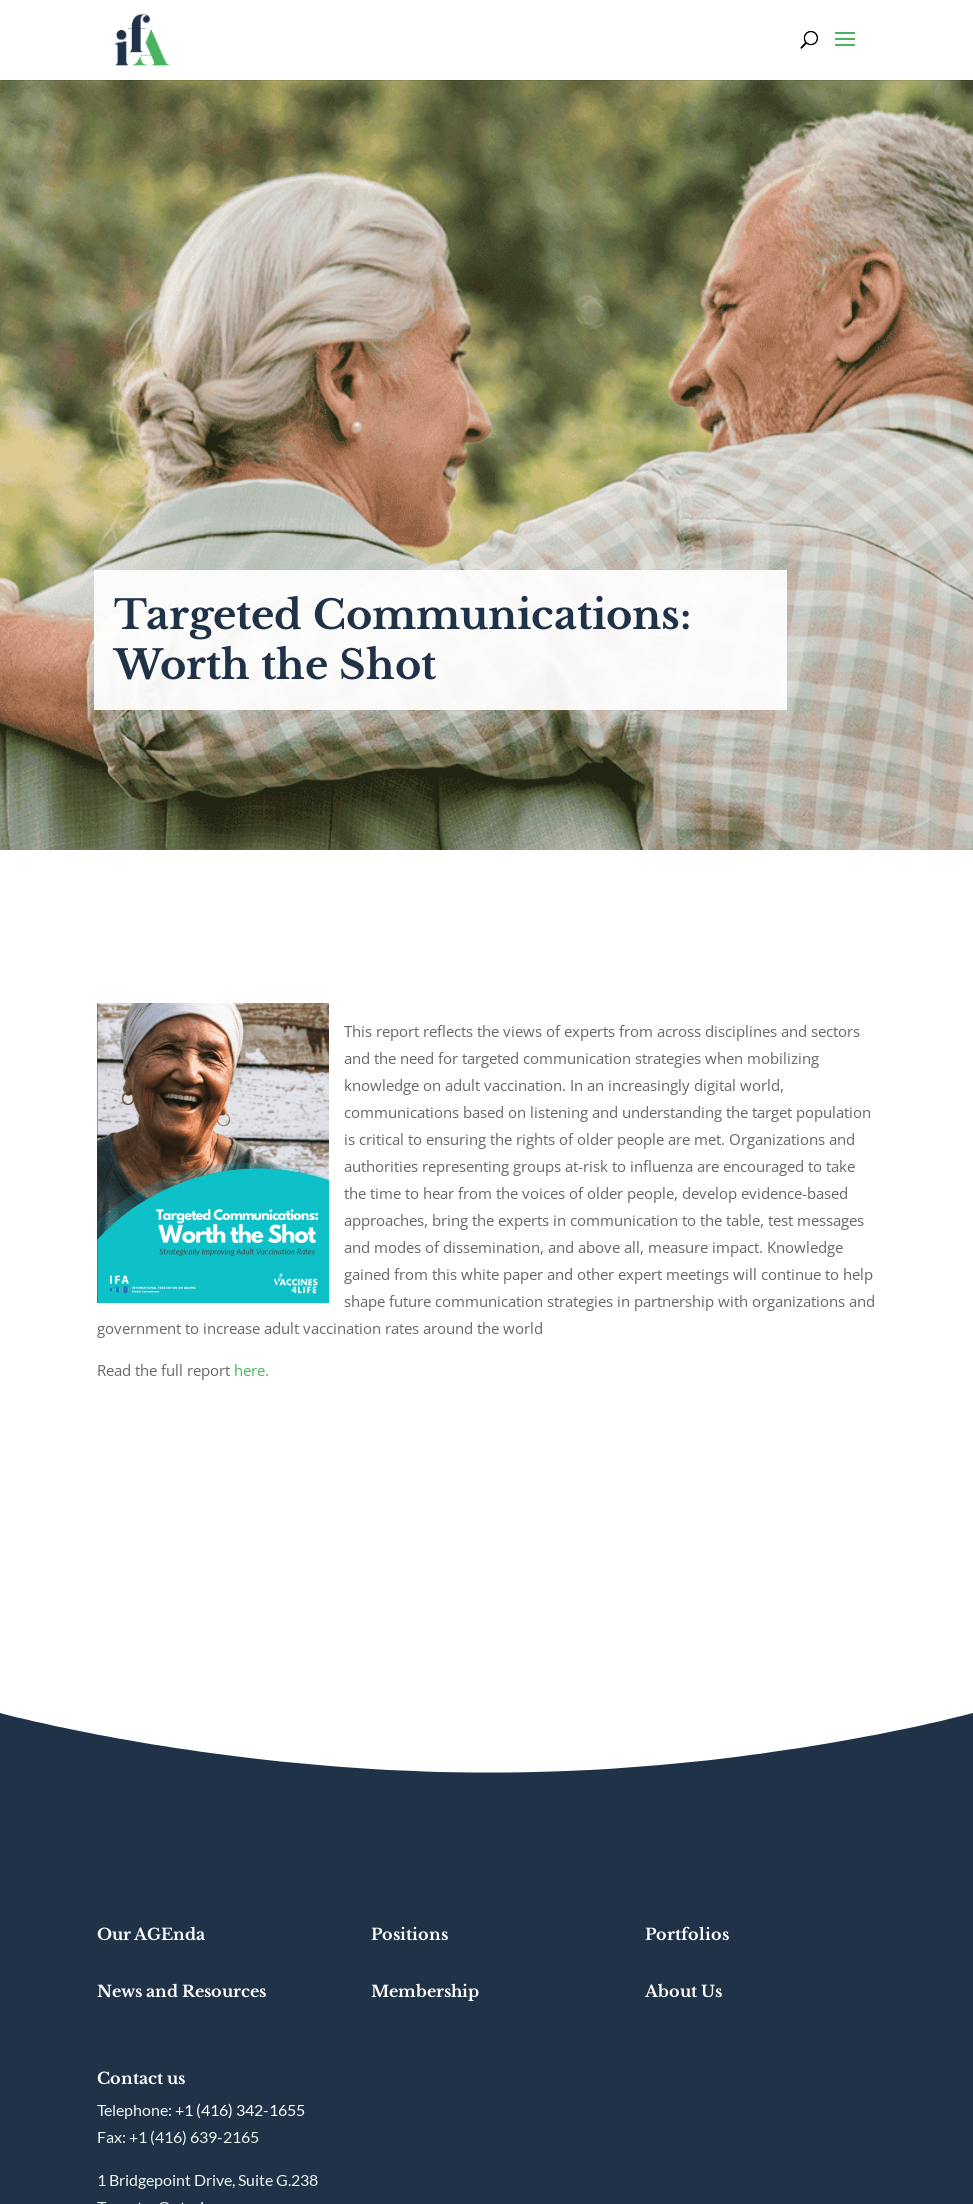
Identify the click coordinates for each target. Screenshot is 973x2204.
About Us (683, 1991)
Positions (409, 1934)
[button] (845, 52)
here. (251, 1370)
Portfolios (687, 1934)
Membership (425, 1991)
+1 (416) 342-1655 (240, 2109)
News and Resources (181, 1991)
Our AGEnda (151, 1934)
